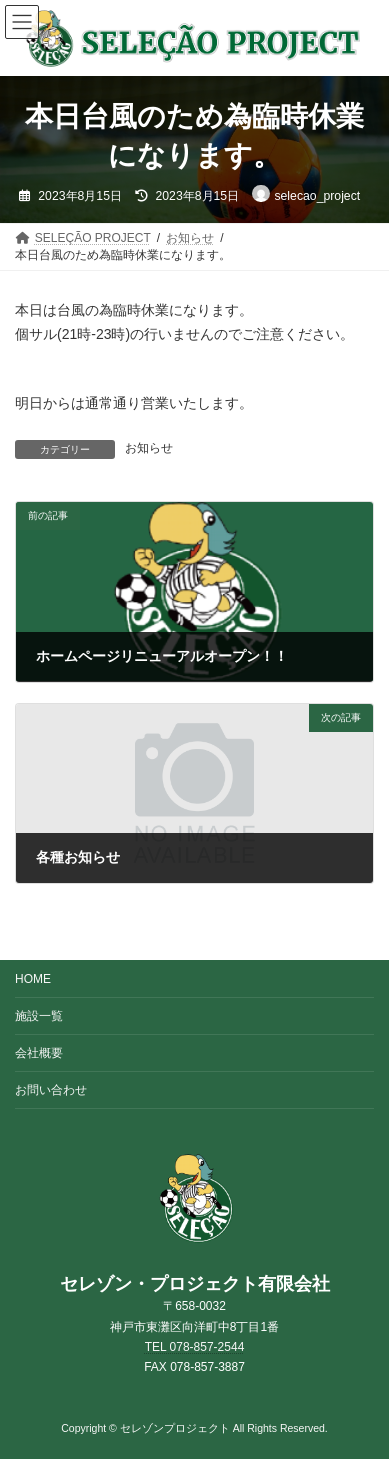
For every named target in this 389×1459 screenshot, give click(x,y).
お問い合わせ (51, 1090)
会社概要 (39, 1053)
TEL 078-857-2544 (195, 1347)
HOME (33, 979)
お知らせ (149, 448)
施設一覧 (39, 1016)
